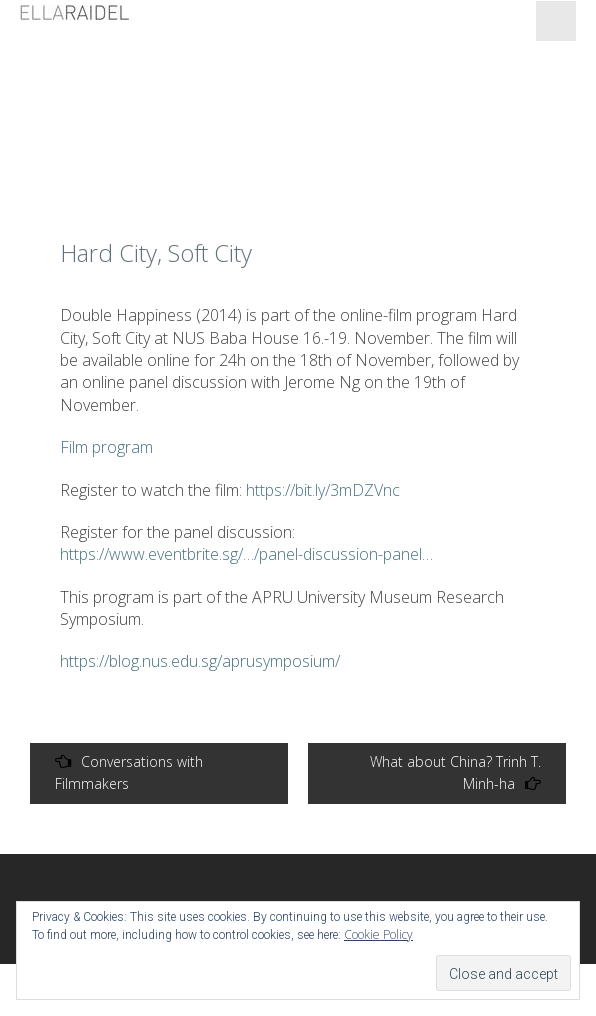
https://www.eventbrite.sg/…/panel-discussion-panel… (246, 554)
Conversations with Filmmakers (129, 772)
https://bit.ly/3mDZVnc (323, 490)
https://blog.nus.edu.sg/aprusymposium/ (200, 661)
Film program (106, 447)
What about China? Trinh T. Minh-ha (455, 772)
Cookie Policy (378, 934)
